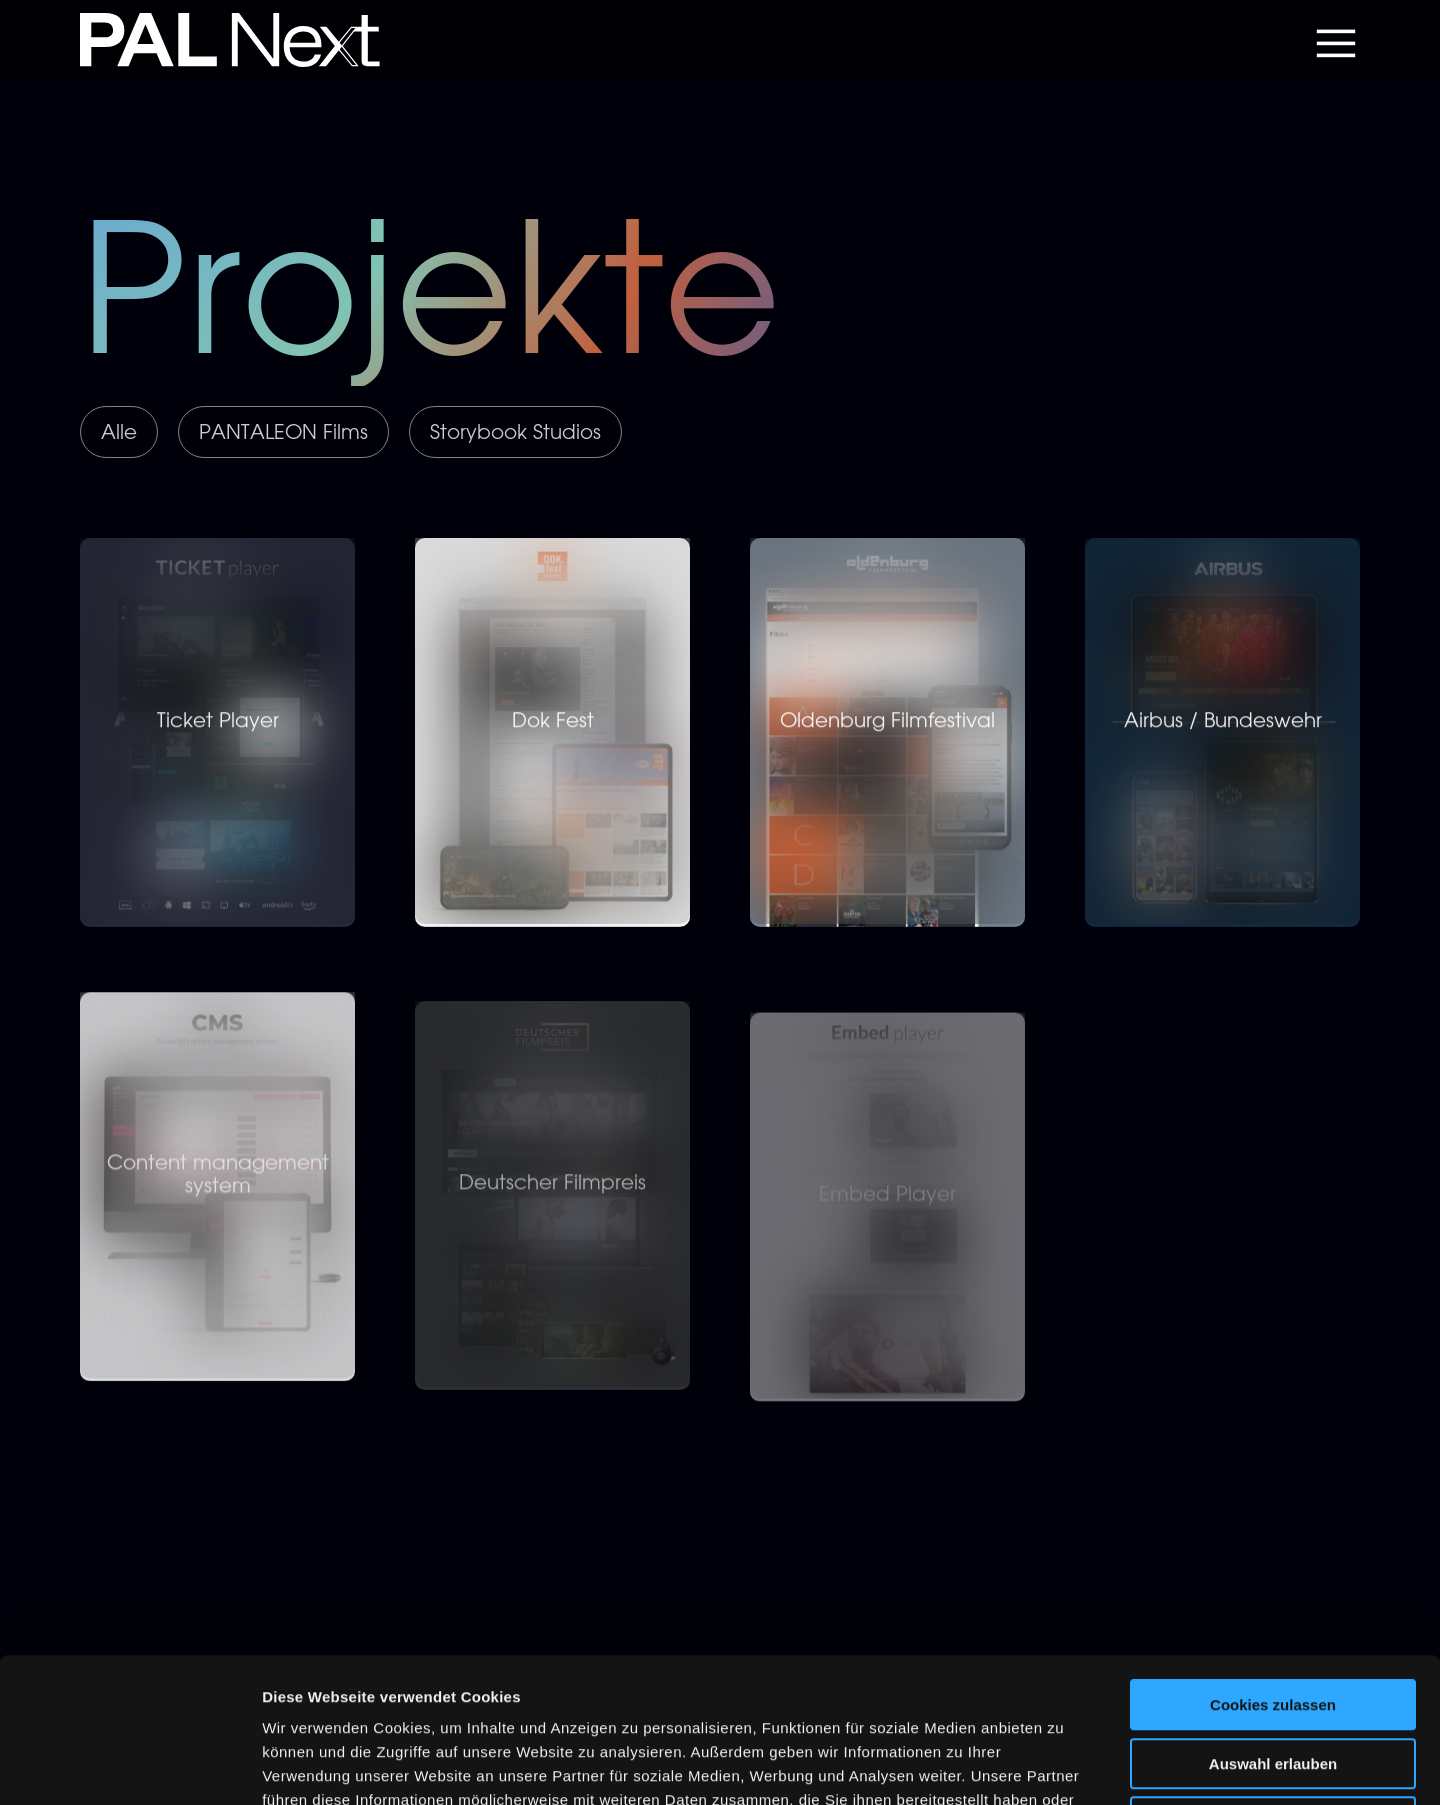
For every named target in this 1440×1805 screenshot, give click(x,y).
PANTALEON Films (283, 431)
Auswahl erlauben (1273, 1619)
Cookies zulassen (1273, 1560)
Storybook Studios (515, 431)
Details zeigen (1063, 1765)
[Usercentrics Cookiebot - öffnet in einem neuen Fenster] (129, 1766)
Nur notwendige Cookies (1273, 1677)
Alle (119, 431)
